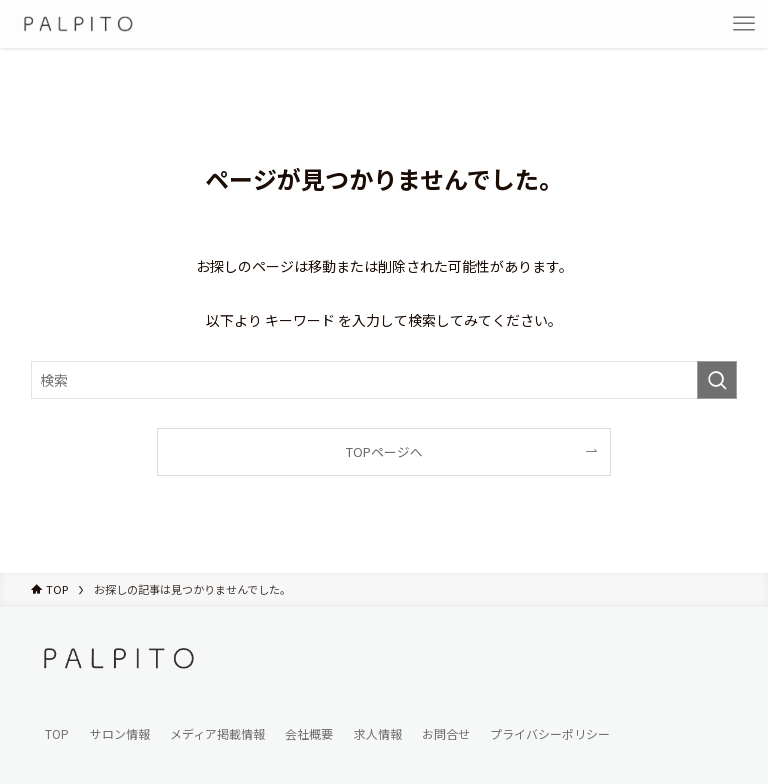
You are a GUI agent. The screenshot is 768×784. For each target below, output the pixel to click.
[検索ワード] (384, 380)
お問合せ (446, 734)
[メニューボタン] (744, 24)
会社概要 (309, 734)
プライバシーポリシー (550, 734)
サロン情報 (120, 734)
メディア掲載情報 (217, 734)
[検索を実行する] (717, 380)
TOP (57, 734)
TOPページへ (384, 451)
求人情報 (378, 734)
